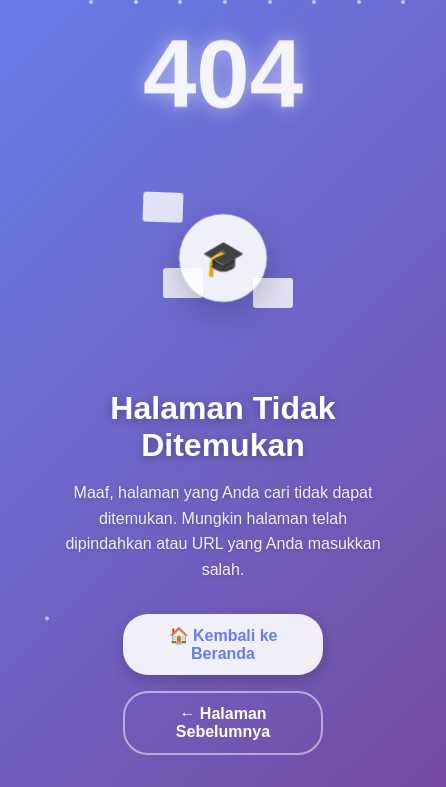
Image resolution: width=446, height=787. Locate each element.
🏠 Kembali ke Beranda (223, 644)
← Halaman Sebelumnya (223, 722)
